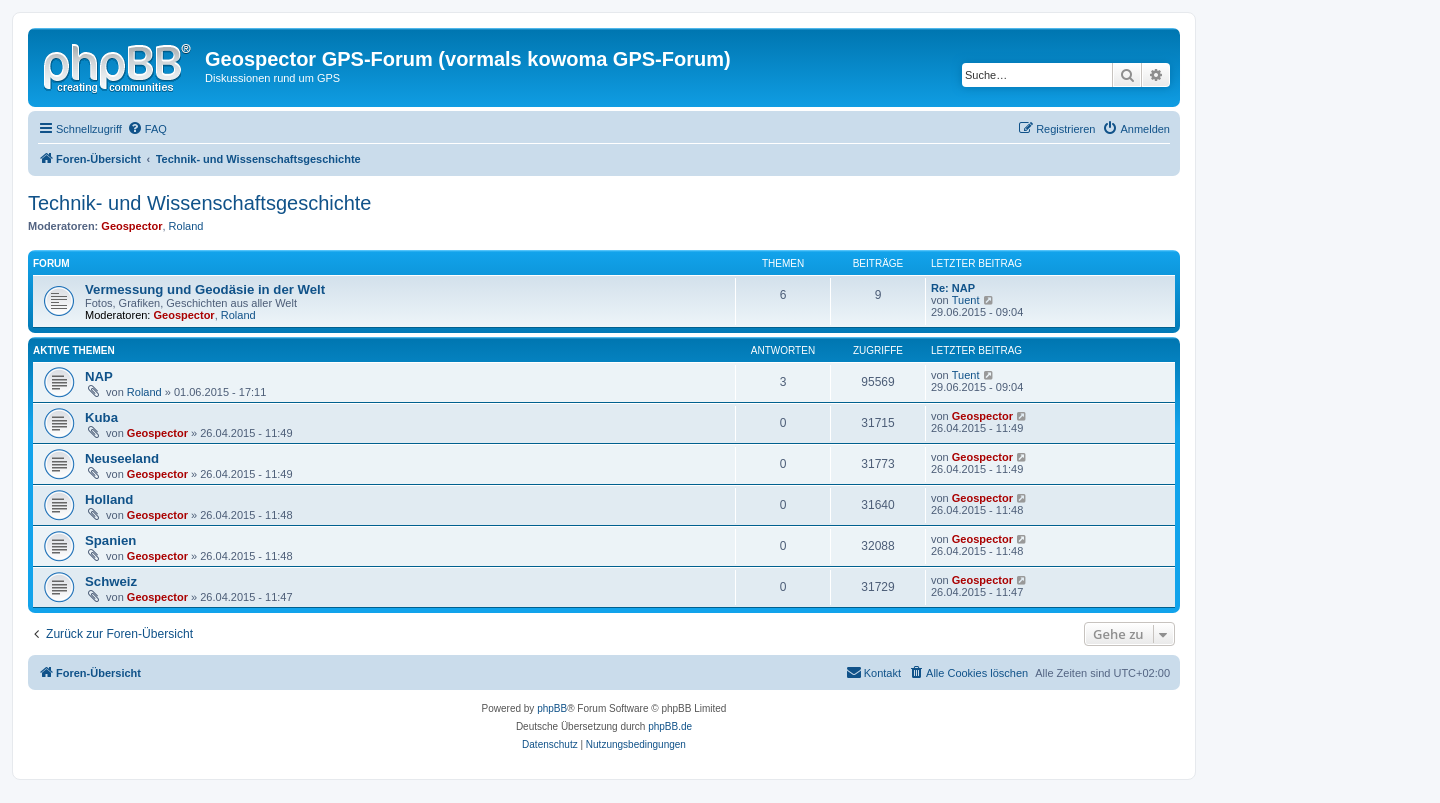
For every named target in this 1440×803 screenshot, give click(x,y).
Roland (186, 226)
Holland (109, 499)
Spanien (110, 540)
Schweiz (111, 581)
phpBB (552, 708)
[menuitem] (147, 129)
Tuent (966, 300)
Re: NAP (953, 288)
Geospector (131, 226)
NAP (99, 376)
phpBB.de (670, 726)
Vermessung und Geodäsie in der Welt (205, 289)
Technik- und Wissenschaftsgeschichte (200, 203)
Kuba (101, 417)
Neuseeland (122, 458)
